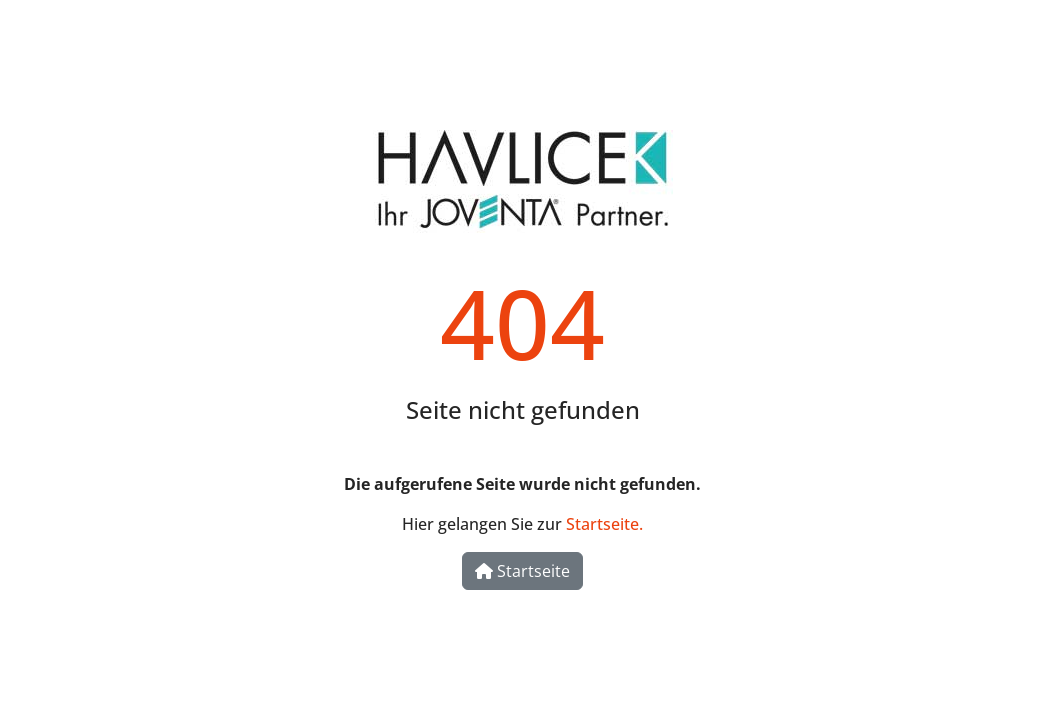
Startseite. (604, 524)
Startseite (522, 571)
